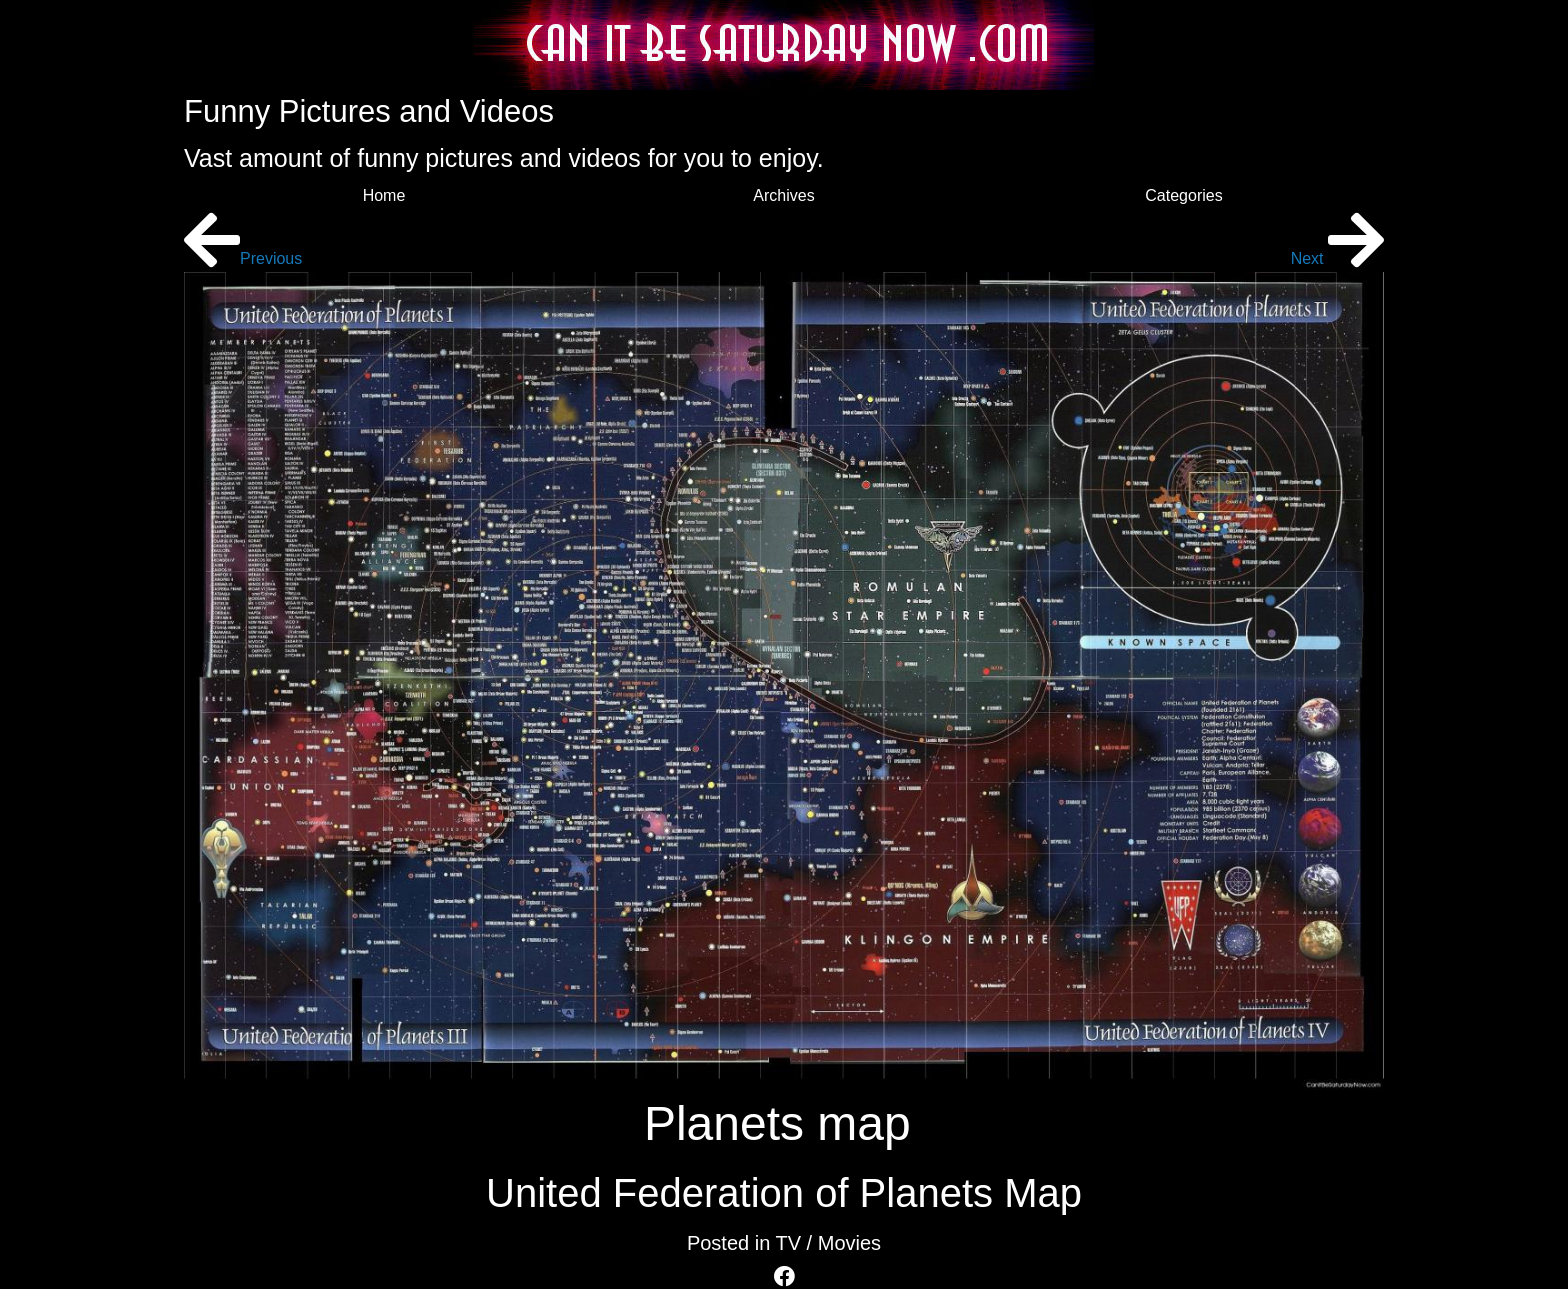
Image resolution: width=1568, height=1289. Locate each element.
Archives (783, 195)
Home (384, 195)
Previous (243, 258)
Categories (1183, 195)
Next (1337, 258)
